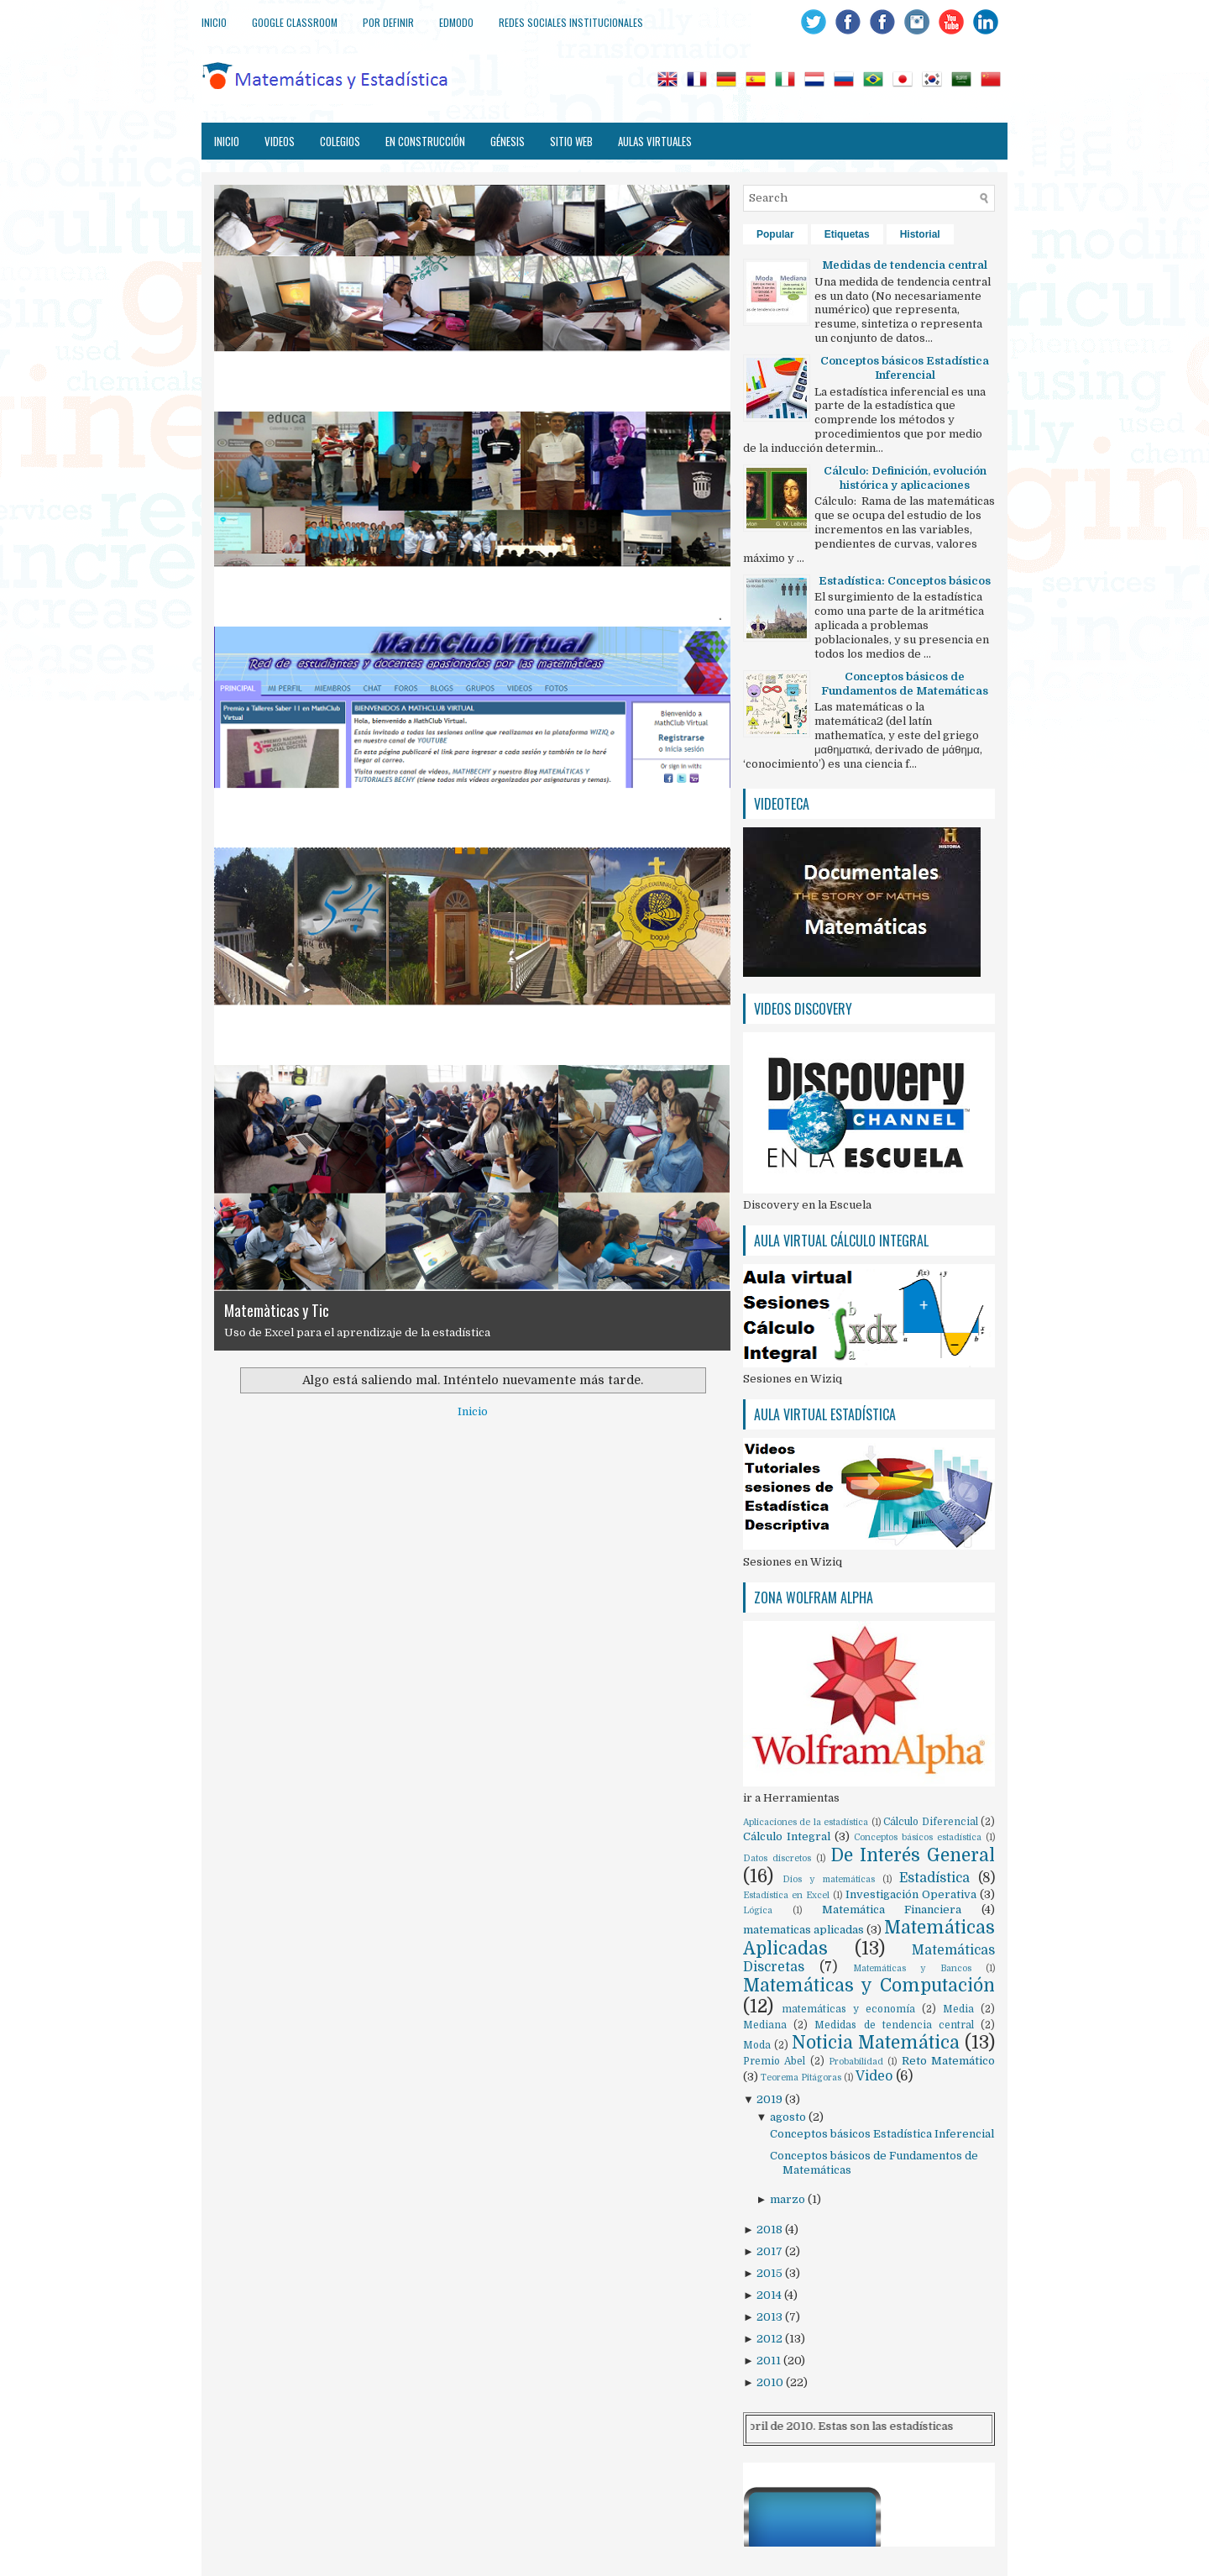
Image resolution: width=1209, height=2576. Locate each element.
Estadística (934, 1878)
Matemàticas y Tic (276, 1310)
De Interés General (913, 1855)
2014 (770, 2295)
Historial (920, 234)
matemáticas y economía (848, 2009)
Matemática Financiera (892, 1909)
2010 (771, 2382)
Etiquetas (847, 234)
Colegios (340, 141)
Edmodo (456, 22)
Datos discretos (777, 1858)
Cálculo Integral (786, 1836)
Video (874, 2076)
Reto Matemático (948, 2060)
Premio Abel (774, 2061)
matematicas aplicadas (803, 1929)
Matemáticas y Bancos (912, 1968)
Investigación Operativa (910, 1894)
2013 (770, 2317)
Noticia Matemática (876, 2043)
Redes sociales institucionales (571, 22)
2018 (770, 2229)
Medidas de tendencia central (894, 2025)
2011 (769, 2360)
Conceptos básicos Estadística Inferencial (882, 2133)
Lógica (757, 1910)
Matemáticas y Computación (869, 1985)
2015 (770, 2273)
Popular (775, 234)
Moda (757, 2045)
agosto (789, 2117)
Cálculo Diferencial (930, 1822)
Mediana (765, 2025)
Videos (279, 141)
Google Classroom (295, 22)
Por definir (388, 22)
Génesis (507, 141)
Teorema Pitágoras (801, 2077)
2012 (770, 2338)
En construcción (425, 141)
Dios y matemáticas (828, 1879)
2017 (770, 2251)
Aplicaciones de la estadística (805, 1822)
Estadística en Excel (786, 1895)
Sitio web (571, 141)
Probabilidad (856, 2061)
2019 (770, 2099)
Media (958, 2009)
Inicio (214, 22)
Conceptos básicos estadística (917, 1837)
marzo (789, 2199)
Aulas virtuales (655, 141)
